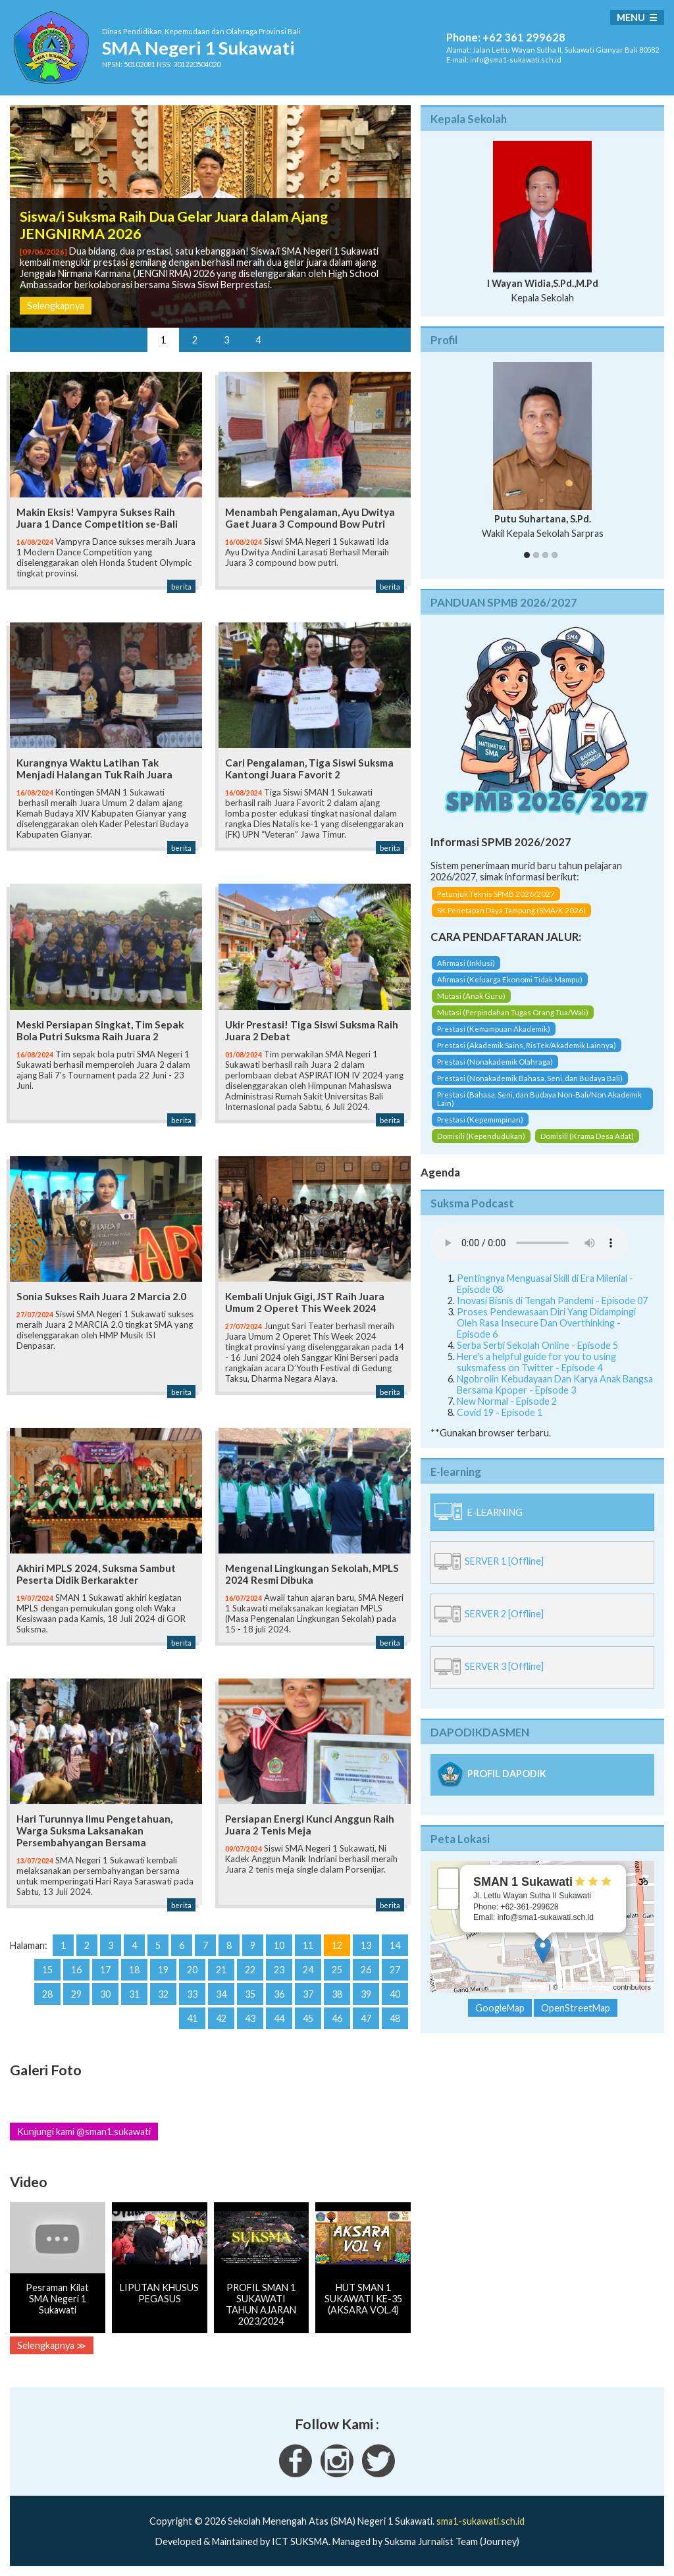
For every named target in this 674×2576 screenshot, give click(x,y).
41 (192, 2018)
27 (395, 1969)
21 (221, 1969)
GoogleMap (500, 2007)
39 (366, 1994)
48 (395, 2018)
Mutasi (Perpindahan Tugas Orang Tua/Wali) (512, 1012)
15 (47, 1969)
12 (337, 1945)
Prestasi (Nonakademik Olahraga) (495, 1061)
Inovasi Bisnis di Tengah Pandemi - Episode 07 (552, 1300)
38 (337, 1994)
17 (105, 1969)
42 (221, 2018)
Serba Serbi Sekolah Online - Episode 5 (537, 1345)
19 (163, 1969)
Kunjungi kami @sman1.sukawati (84, 2131)
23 (279, 1969)
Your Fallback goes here (529, 1243)
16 (76, 1969)
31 (134, 1994)
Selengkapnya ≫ (51, 2345)
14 (395, 1945)
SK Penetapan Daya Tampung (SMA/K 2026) (511, 910)
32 (163, 1994)
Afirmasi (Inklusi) (466, 963)
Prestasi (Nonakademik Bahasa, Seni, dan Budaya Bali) (530, 1078)
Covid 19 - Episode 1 (499, 1412)
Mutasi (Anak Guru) (471, 996)
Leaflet (536, 1987)
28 (47, 1994)
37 (308, 1994)
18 (134, 1969)
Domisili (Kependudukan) (481, 1136)
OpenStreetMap (585, 1987)
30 (105, 1994)
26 (366, 1969)
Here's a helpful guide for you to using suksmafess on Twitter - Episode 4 (536, 1362)
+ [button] (448, 1878)
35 (250, 1994)
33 (192, 1994)
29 (76, 1994)
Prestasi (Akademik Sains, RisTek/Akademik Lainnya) (526, 1045)
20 (192, 1969)
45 (308, 2018)
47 (366, 2018)
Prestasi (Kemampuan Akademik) (493, 1028)
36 (279, 1994)
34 (221, 1994)
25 (337, 1969)
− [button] (448, 1899)
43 (250, 2018)
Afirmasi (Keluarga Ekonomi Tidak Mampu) (510, 979)
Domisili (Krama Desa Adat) (587, 1136)
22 (250, 1969)
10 (279, 1945)
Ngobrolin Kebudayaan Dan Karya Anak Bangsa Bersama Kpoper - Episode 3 (555, 1384)
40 (395, 1994)
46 (337, 2018)
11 (308, 1945)
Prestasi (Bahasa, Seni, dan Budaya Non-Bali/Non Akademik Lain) (539, 1098)
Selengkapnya (55, 305)
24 (308, 1969)
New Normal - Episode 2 (507, 1401)
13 (366, 1945)
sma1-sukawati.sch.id (480, 2521)
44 (279, 2018)
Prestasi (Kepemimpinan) (480, 1119)
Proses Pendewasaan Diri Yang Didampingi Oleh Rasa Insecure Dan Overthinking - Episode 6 (546, 1323)
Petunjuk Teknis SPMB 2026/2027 (496, 894)
